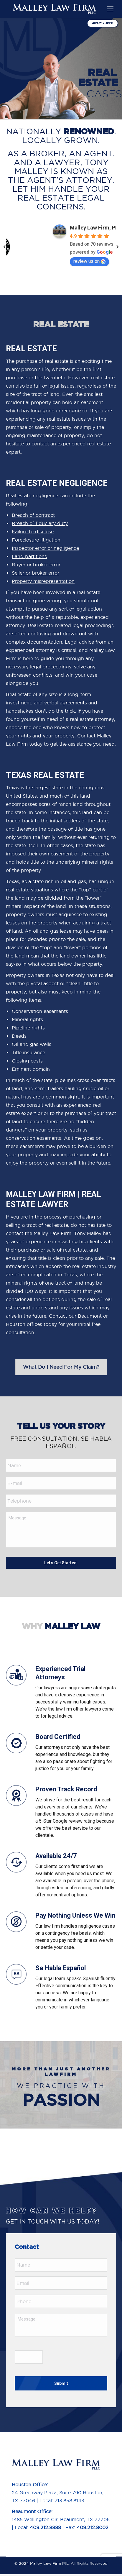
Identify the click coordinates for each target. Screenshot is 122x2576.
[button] (4, 247)
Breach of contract (33, 515)
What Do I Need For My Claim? (61, 1367)
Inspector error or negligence (45, 548)
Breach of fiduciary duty (40, 523)
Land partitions (29, 556)
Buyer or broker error (36, 564)
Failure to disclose (33, 531)
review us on (89, 261)
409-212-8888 (102, 23)
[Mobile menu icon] (110, 9)
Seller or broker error (35, 572)
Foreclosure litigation (36, 539)
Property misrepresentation (43, 581)
